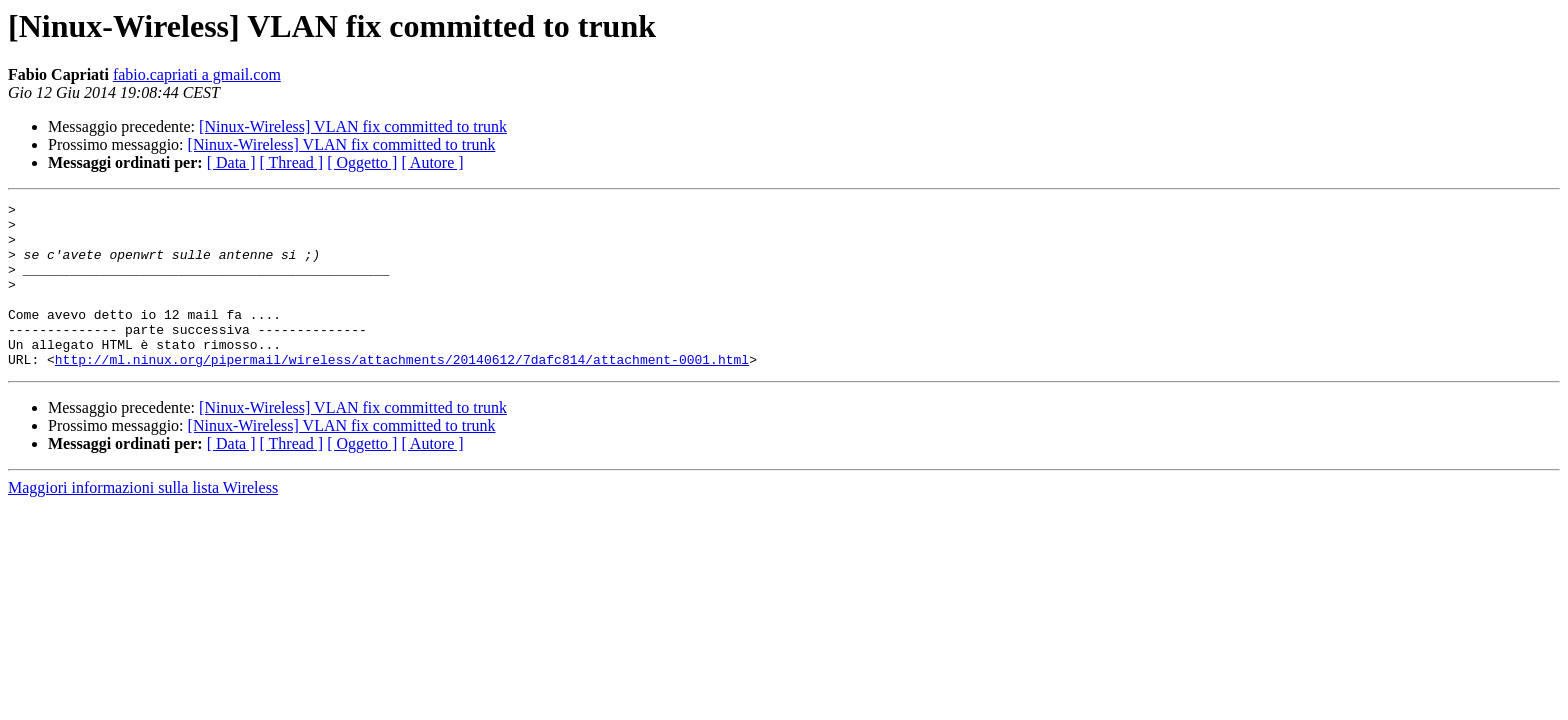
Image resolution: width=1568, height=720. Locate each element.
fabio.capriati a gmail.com (197, 74)
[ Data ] (231, 162)
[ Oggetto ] (362, 162)
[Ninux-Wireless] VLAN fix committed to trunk (353, 126)
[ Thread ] (292, 162)
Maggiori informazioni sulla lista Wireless (143, 520)
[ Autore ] (432, 162)
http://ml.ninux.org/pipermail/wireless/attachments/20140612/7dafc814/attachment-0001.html (402, 392)
